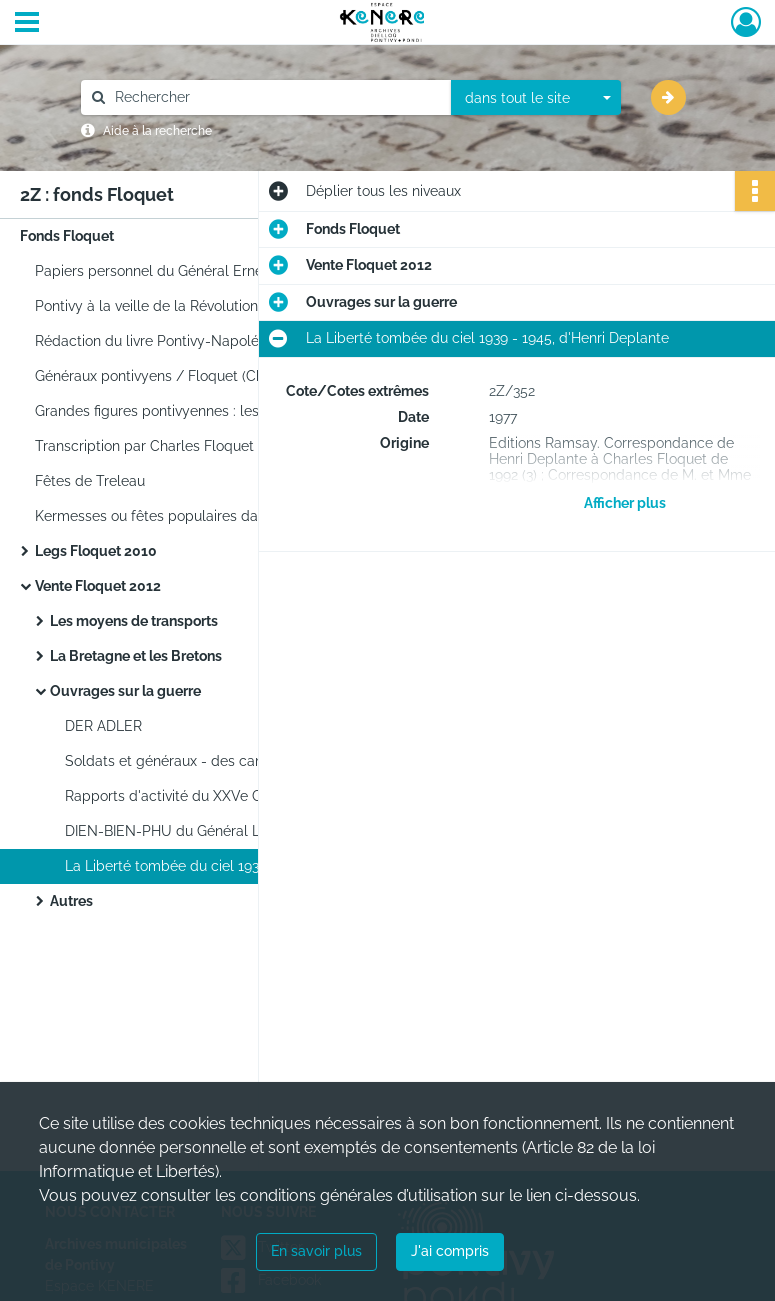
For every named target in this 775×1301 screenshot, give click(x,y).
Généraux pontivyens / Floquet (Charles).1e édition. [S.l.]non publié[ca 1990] (235, 376)
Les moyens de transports (134, 621)
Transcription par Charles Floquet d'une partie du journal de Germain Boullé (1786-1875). (235, 446)
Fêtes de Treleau (90, 481)
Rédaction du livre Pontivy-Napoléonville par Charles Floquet (235, 341)
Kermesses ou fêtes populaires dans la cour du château (217, 516)
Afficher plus (625, 503)
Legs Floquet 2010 (96, 551)
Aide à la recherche (157, 131)
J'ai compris (450, 1251)
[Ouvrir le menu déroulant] (27, 24)
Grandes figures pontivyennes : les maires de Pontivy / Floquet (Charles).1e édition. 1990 (235, 411)
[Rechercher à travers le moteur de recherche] (276, 97)
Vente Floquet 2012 (98, 586)
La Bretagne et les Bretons (136, 656)
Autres (71, 901)
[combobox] (536, 98)
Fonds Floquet (67, 236)
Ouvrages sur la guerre (125, 691)
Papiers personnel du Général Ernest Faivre (176, 271)
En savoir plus (316, 1251)
